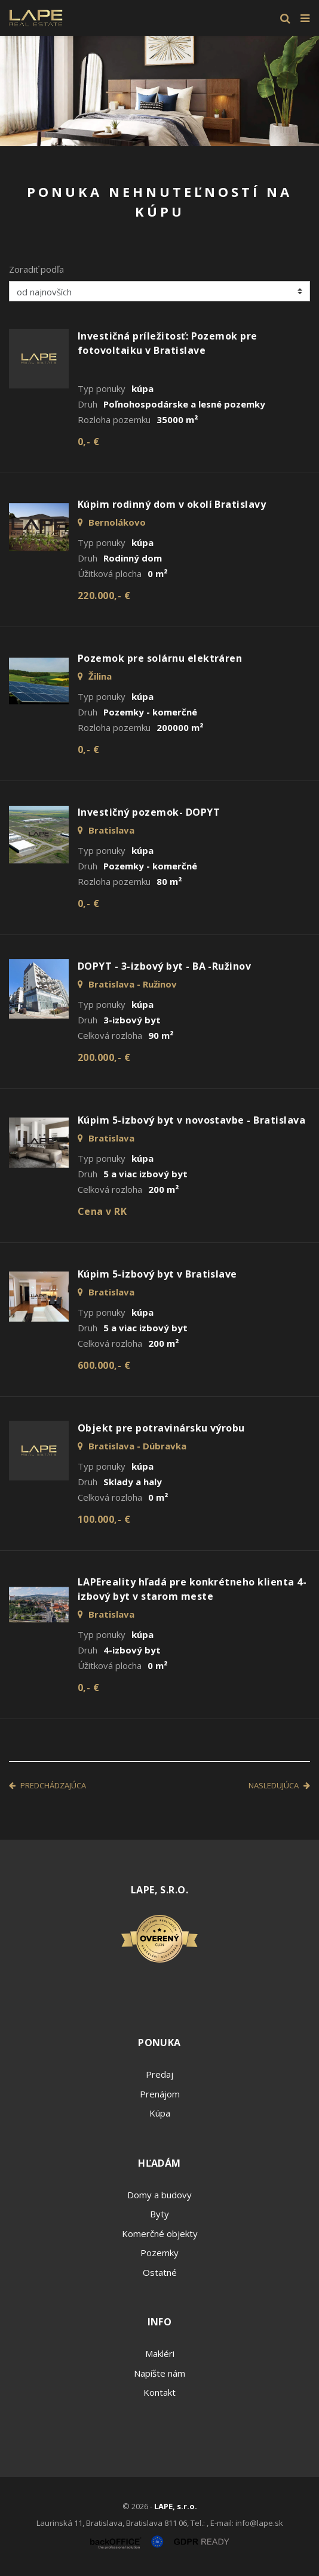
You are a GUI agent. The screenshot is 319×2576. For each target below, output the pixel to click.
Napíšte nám (159, 2373)
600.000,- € (104, 1365)
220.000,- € (104, 595)
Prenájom (160, 2094)
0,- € (88, 441)
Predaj (159, 2074)
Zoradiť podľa (36, 269)
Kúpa (159, 2113)
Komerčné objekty (160, 2233)
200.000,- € (104, 1057)
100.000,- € (104, 1519)
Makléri (159, 2353)
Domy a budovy (159, 2195)
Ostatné (160, 2272)
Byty (159, 2214)
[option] (159, 91)
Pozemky (159, 2253)
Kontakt (159, 2392)
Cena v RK (102, 1211)
